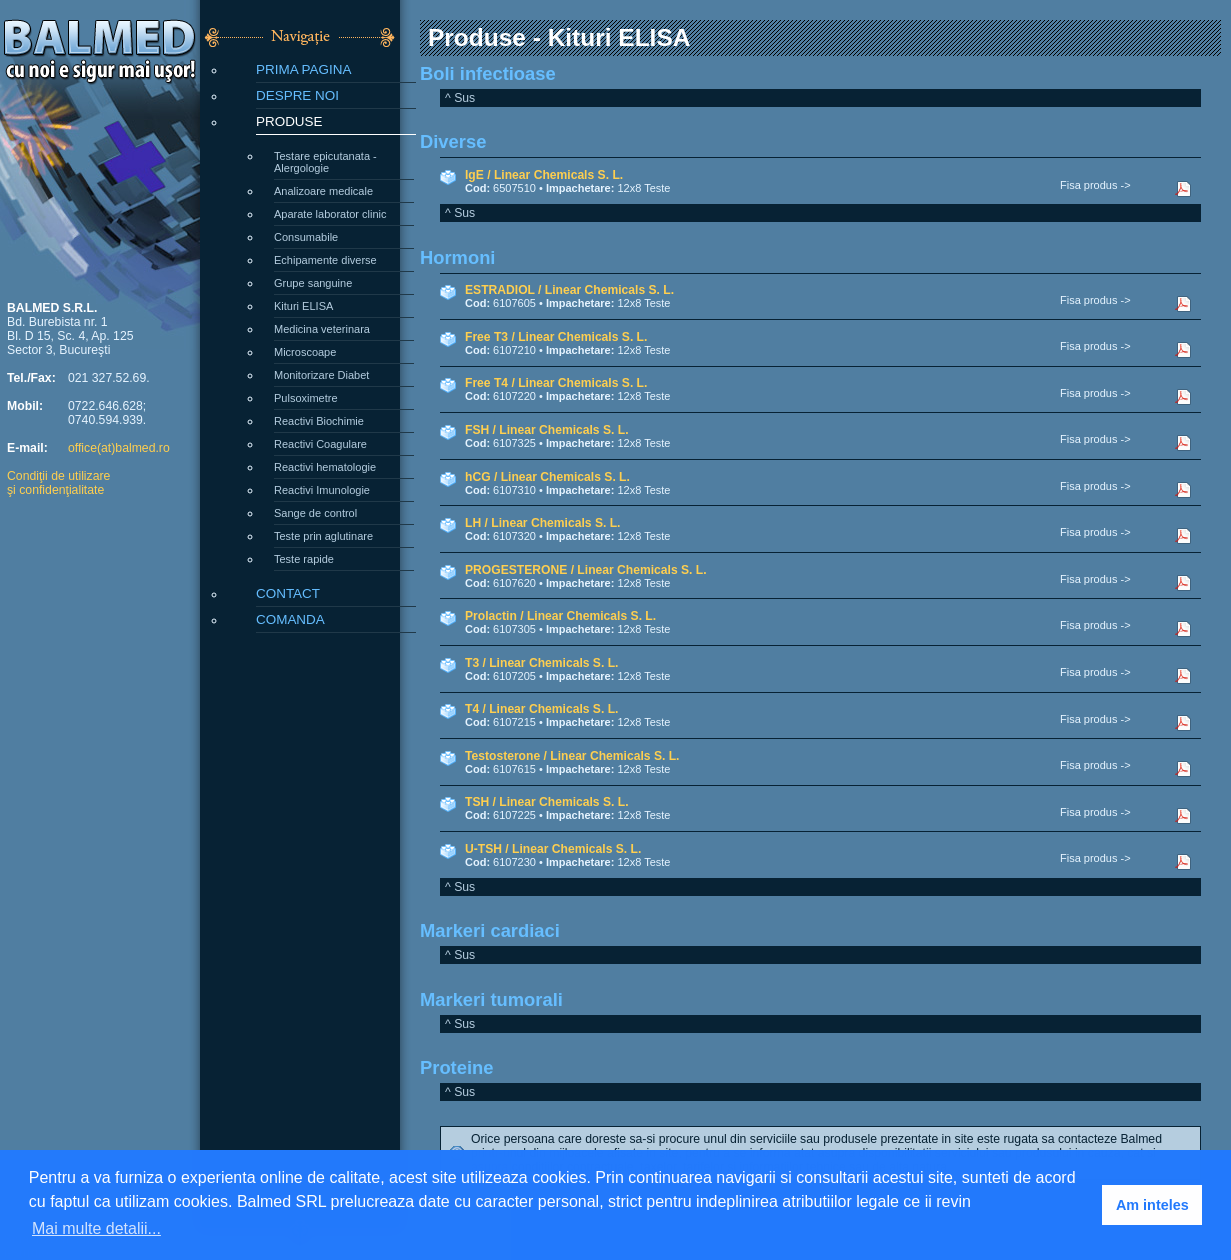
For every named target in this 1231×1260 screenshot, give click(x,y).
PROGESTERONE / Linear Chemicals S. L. (586, 570)
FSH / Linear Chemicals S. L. (547, 430)
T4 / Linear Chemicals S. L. (541, 709)
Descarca (1193, 189)
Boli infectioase (488, 73)
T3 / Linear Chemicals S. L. (541, 663)
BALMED (100, 38)
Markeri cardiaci (490, 930)
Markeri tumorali (491, 999)
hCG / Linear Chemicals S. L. (547, 477)
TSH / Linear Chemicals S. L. (547, 802)
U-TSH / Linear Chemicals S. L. (553, 849)
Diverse (453, 141)
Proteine (456, 1067)
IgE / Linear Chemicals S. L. (544, 175)
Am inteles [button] (1152, 1205)
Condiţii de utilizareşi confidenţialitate (58, 483)
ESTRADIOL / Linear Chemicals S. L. (569, 290)
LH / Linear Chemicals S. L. (542, 523)
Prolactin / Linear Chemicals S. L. (560, 616)
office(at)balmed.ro (119, 448)
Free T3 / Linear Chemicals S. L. (556, 337)
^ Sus (460, 98)
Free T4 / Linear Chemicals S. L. (556, 383)
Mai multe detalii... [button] (96, 1228)
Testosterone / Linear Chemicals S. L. (572, 756)
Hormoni (457, 257)
